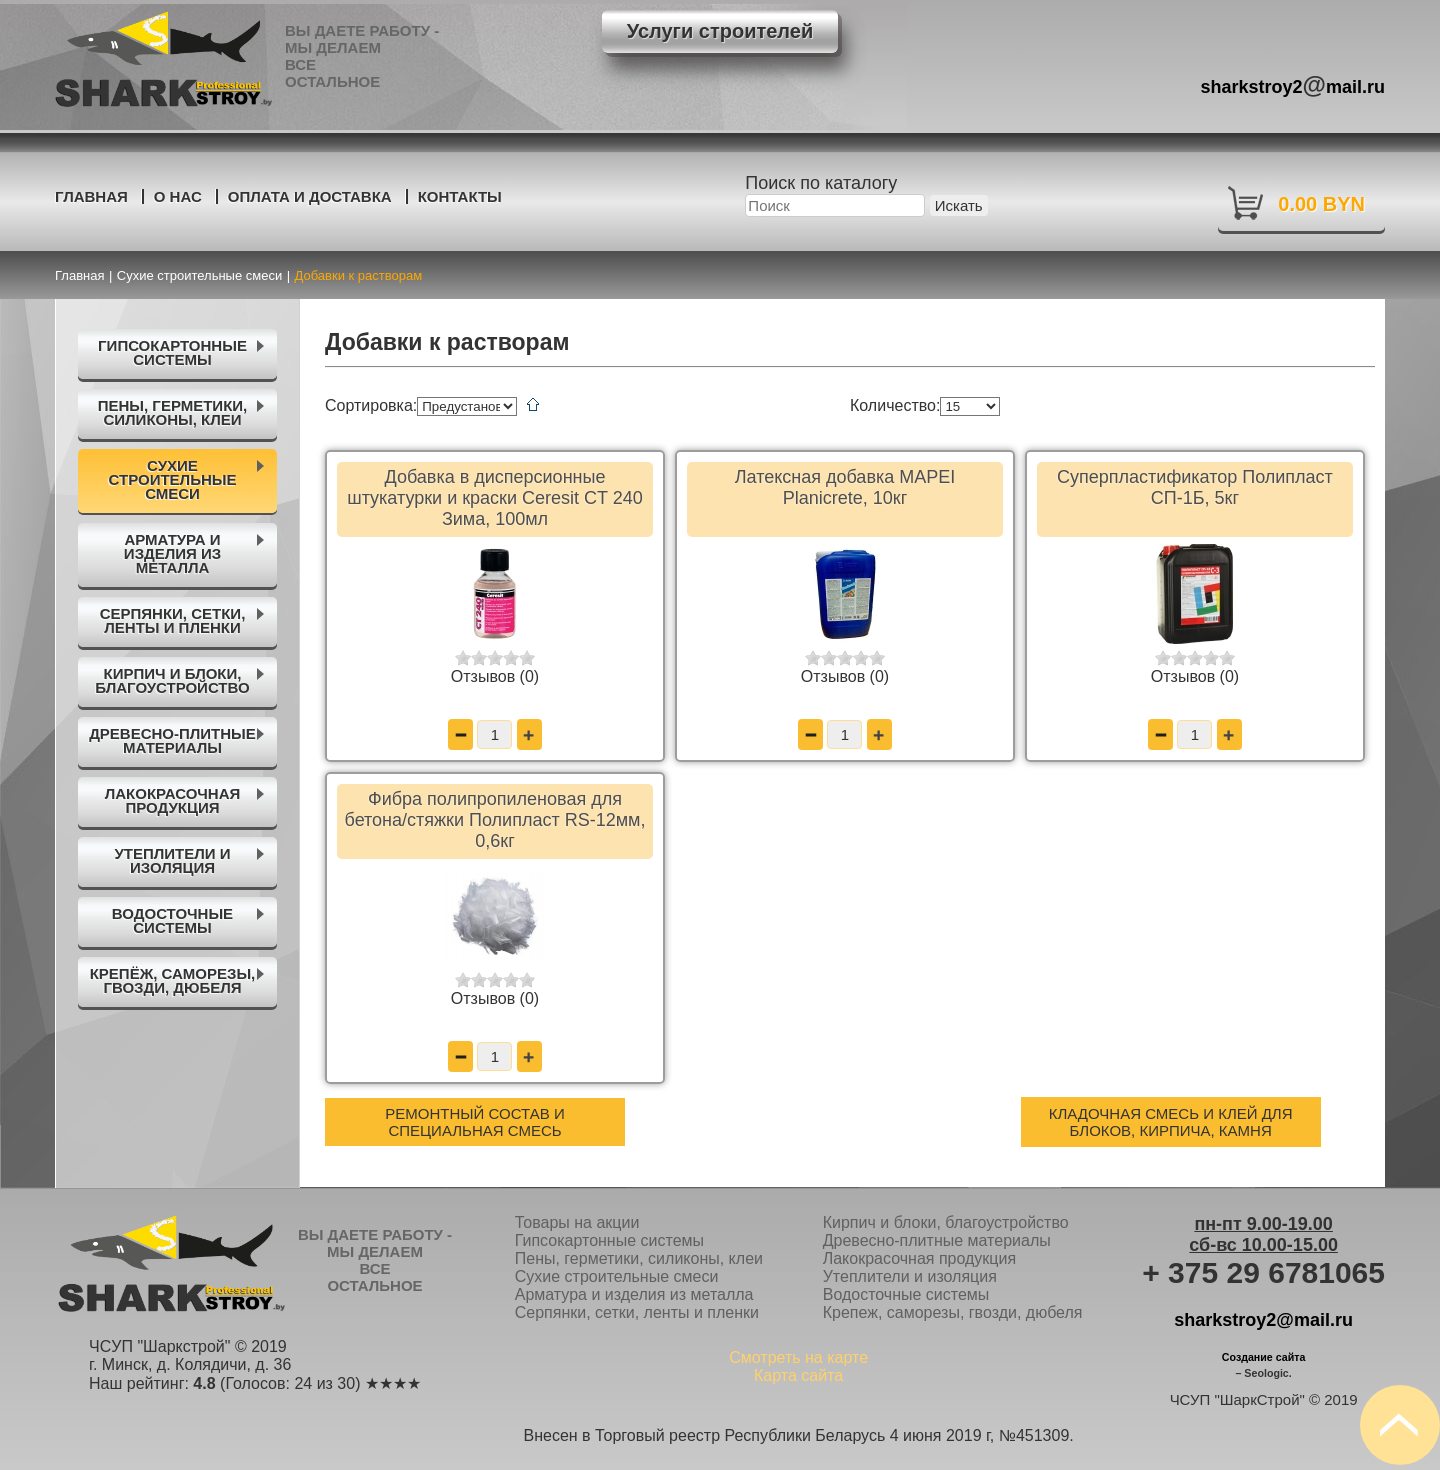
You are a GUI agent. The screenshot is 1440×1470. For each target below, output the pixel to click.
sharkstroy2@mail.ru (1263, 1320)
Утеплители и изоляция (910, 1276)
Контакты (460, 196)
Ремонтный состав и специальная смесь (474, 1122)
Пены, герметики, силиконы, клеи (639, 1258)
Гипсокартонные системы (609, 1240)
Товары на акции (577, 1222)
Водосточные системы (906, 1294)
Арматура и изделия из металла (634, 1294)
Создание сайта (1264, 1357)
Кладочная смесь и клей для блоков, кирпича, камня (1171, 1122)
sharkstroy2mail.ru (1293, 84)
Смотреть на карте (798, 1357)
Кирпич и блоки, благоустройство (946, 1222)
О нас (178, 196)
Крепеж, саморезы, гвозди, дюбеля (953, 1312)
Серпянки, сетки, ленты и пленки (637, 1312)
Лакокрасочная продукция (919, 1258)
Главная (91, 196)
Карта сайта (798, 1375)
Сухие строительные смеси (617, 1276)
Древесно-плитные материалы (937, 1240)
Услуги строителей (720, 31)
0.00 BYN (1321, 204)
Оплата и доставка (310, 196)
